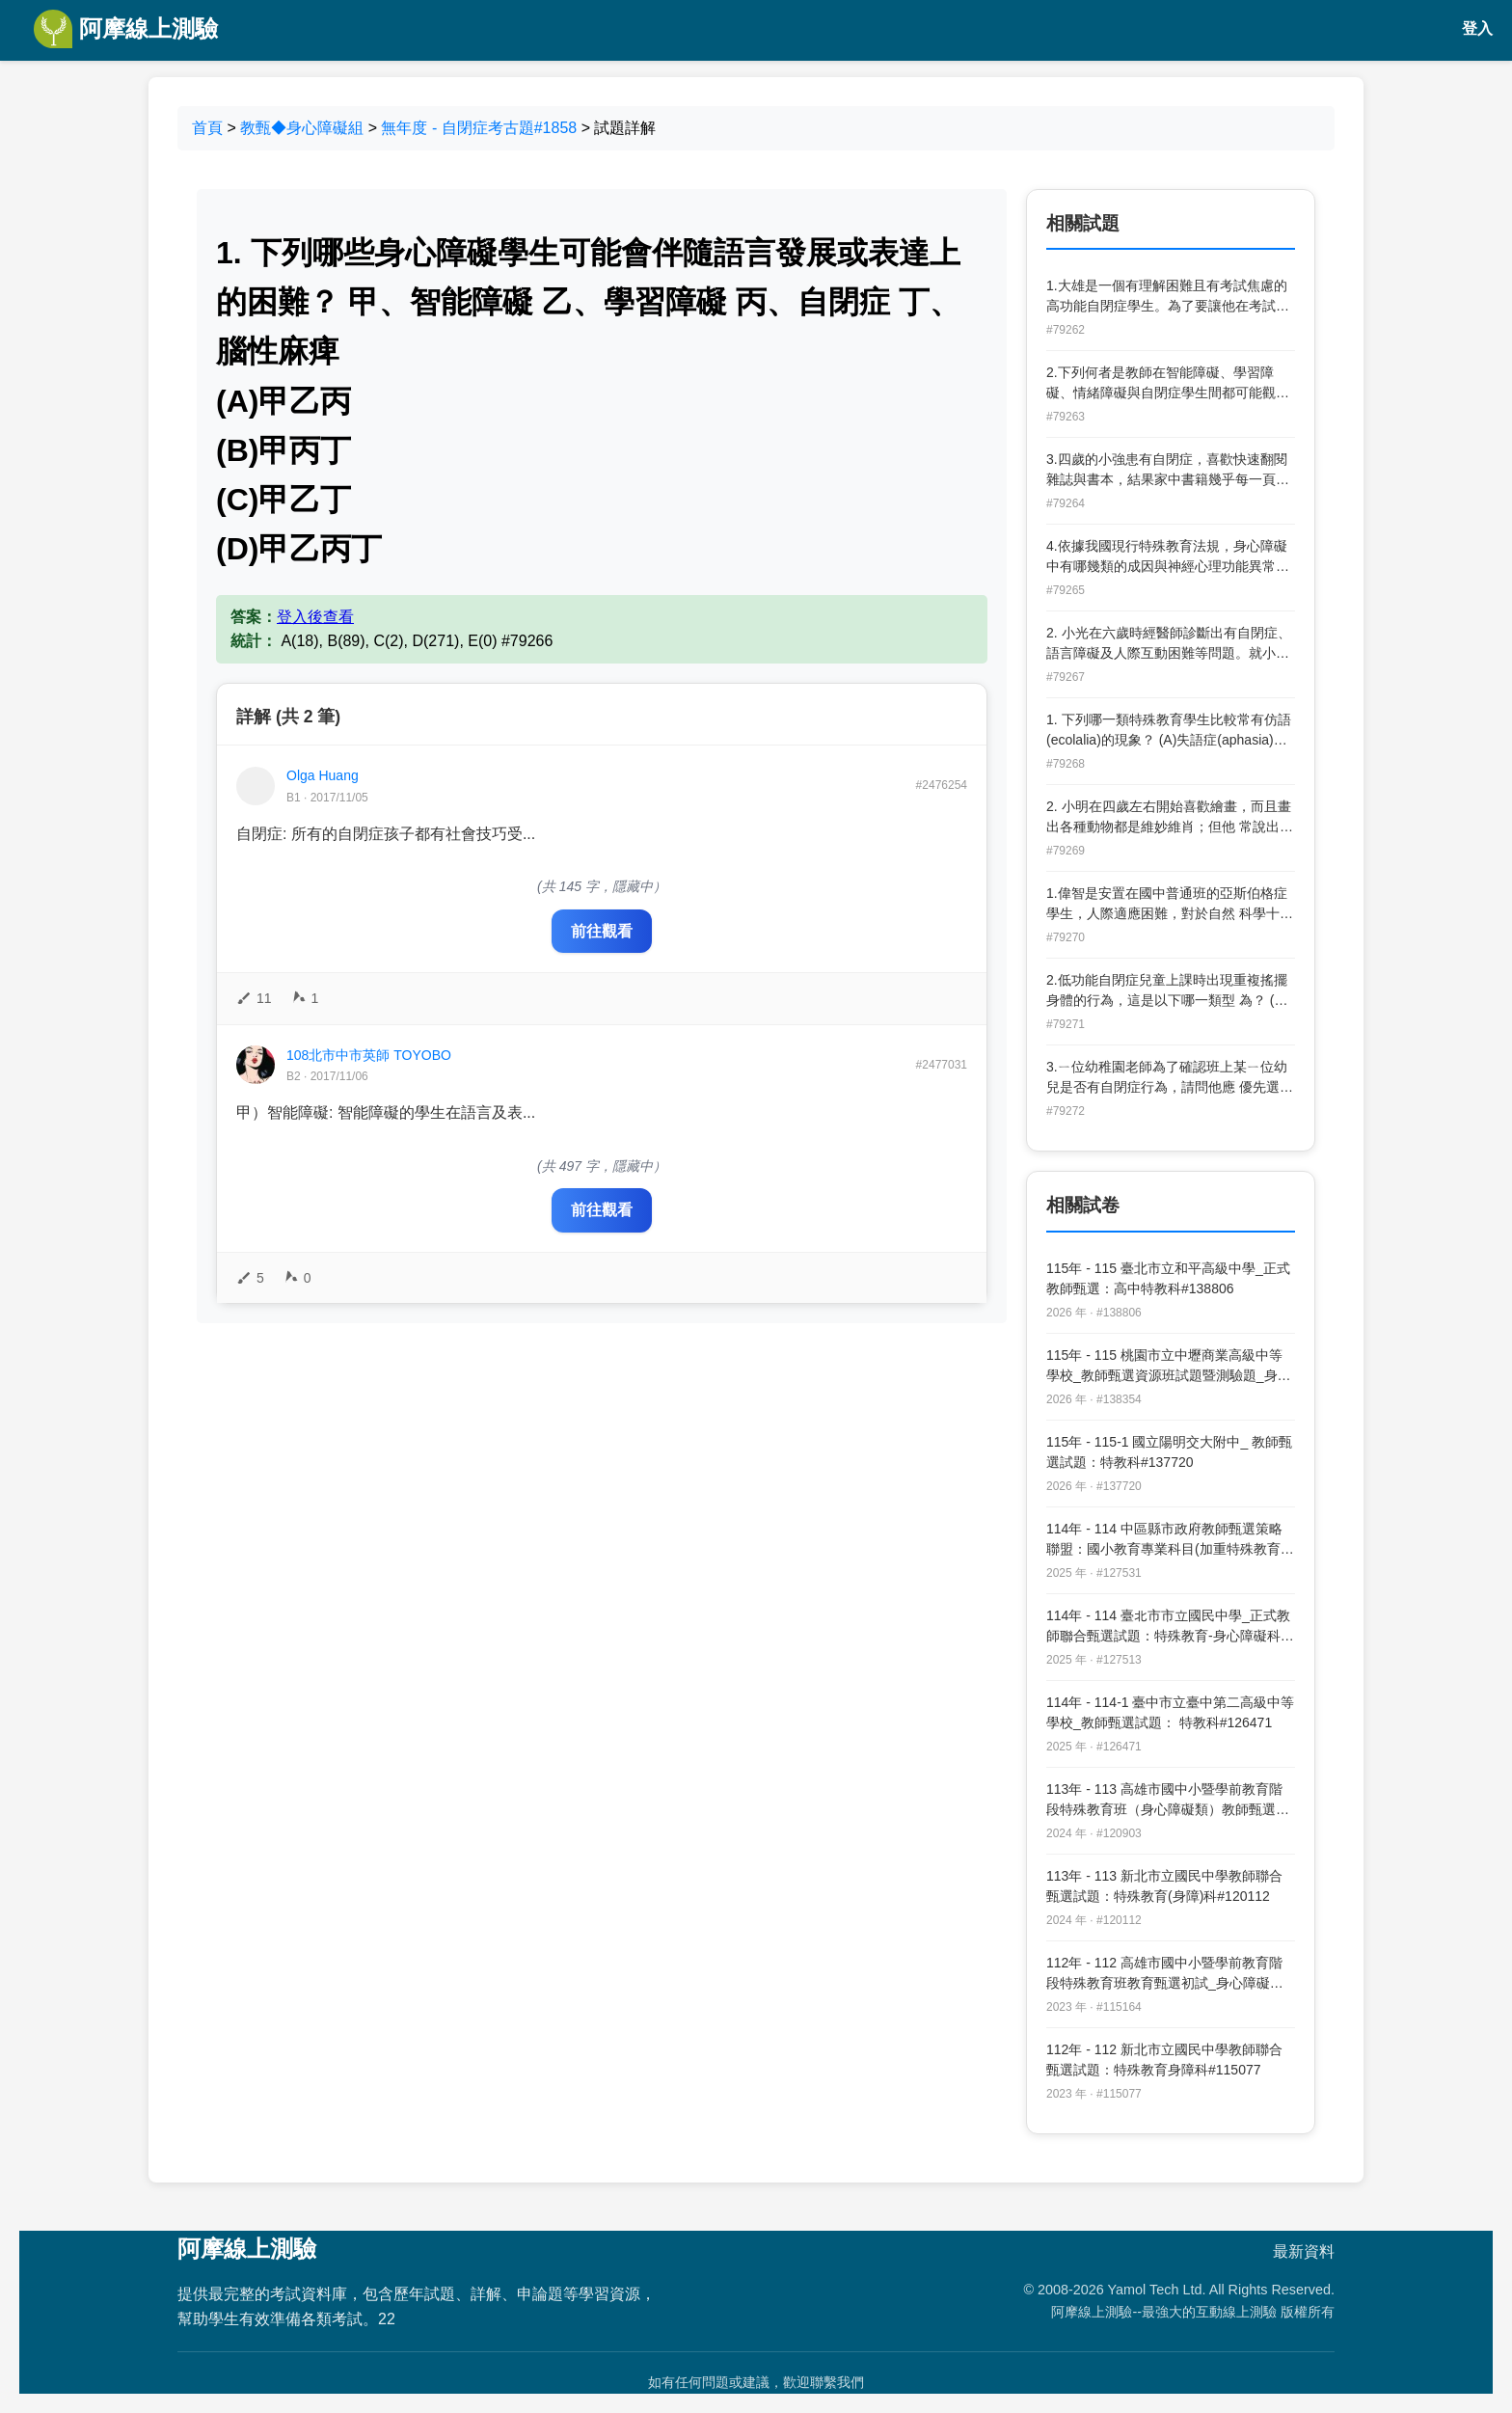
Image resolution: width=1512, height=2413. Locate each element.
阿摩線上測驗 (126, 29)
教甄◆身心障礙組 (302, 128)
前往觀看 (602, 931)
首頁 (207, 128)
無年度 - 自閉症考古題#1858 (479, 128)
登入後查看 (315, 617)
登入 (1477, 28)
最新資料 (1304, 2251)
